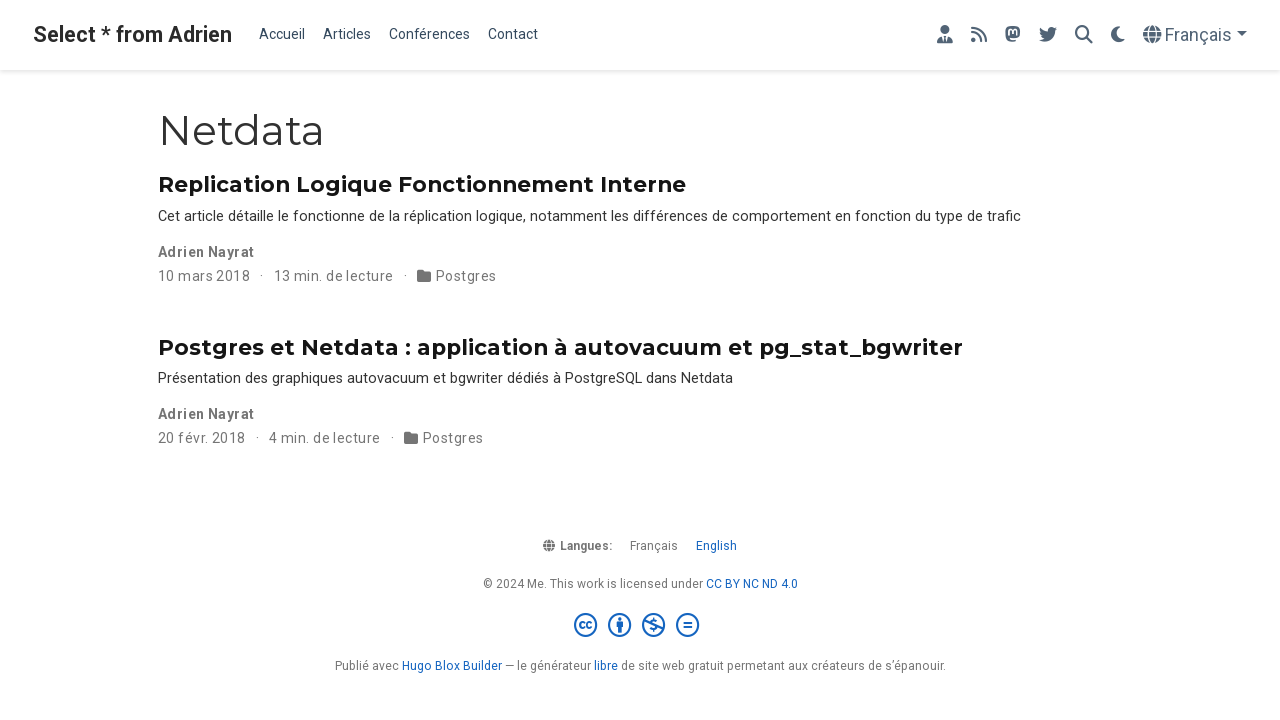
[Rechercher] (1084, 35)
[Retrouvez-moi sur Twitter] (1048, 35)
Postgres (466, 276)
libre (606, 666)
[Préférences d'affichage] (1118, 35)
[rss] (979, 35)
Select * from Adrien (132, 34)
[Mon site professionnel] (945, 35)
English (716, 546)
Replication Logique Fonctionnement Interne (422, 184)
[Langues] (1195, 35)
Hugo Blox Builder (452, 666)
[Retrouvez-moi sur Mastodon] (1013, 35)
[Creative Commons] (640, 626)
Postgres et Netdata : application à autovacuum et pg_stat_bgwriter (560, 347)
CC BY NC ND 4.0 (752, 584)
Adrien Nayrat (206, 252)
